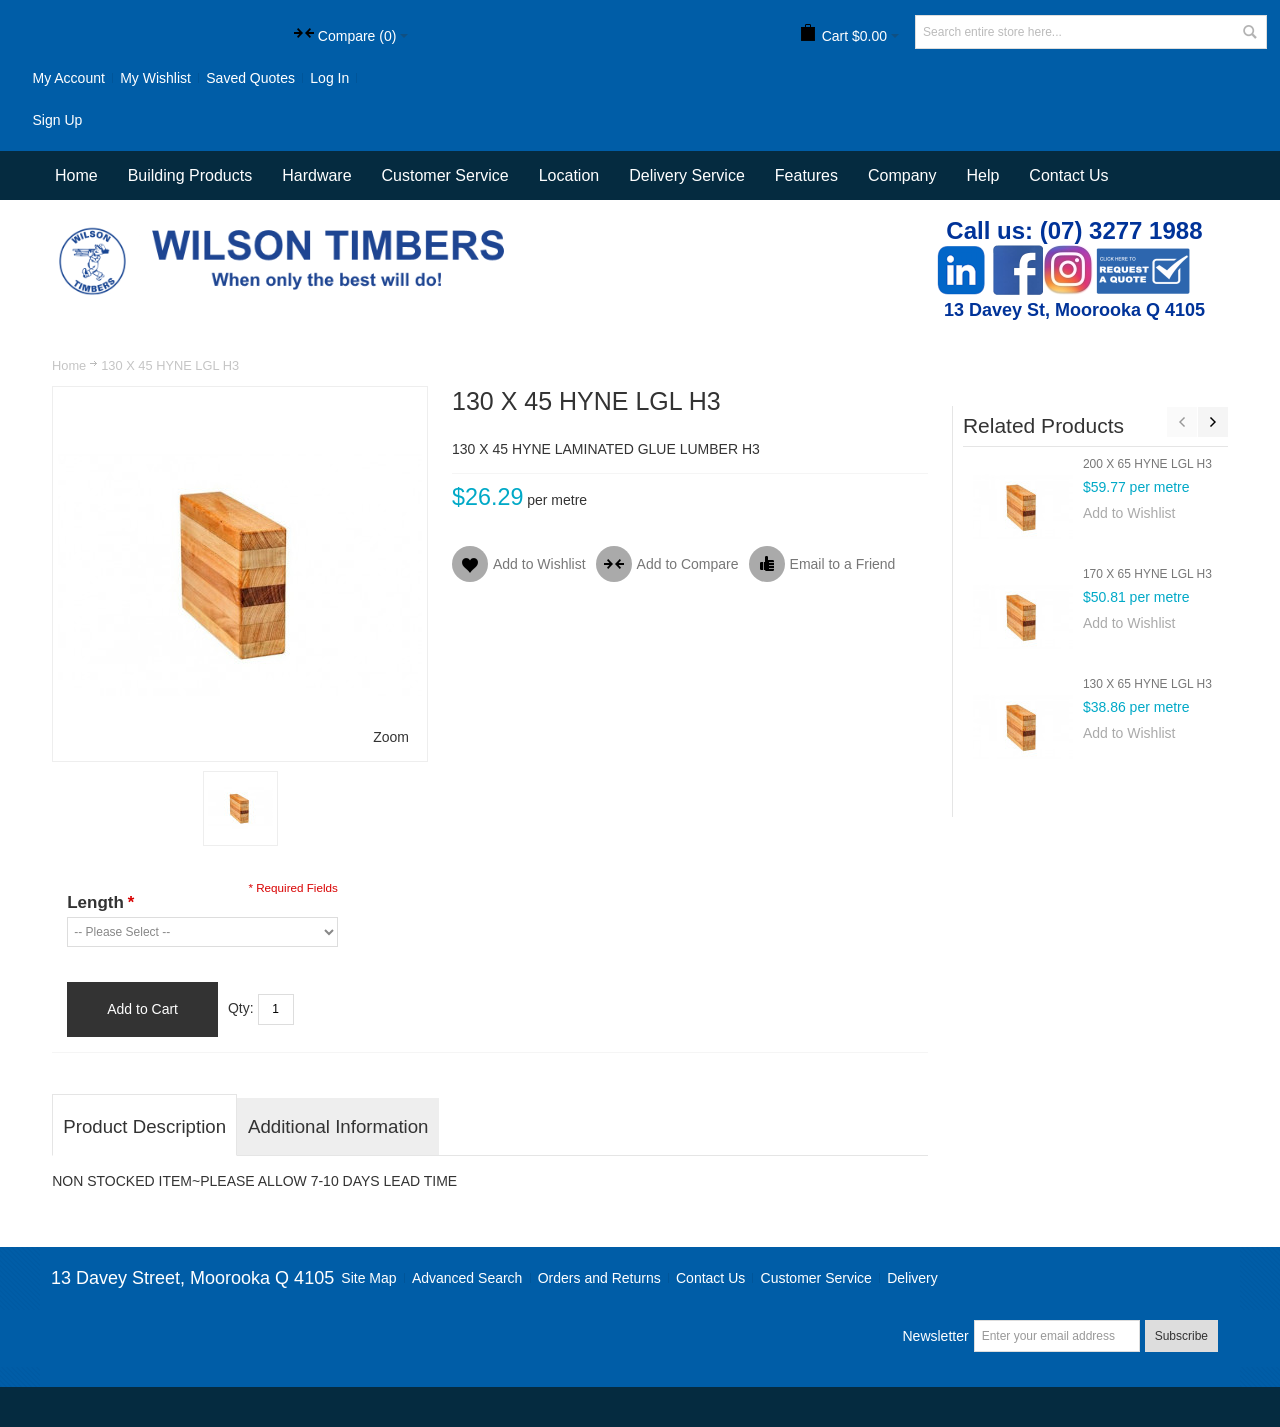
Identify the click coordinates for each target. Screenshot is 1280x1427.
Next (1213, 422)
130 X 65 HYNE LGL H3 (1147, 684)
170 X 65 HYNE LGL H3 (1147, 574)
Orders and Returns (599, 1278)
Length (100, 902)
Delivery (912, 1278)
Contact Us (1068, 175)
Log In (329, 78)
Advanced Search (467, 1278)
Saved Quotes (250, 78)
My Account (68, 78)
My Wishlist (155, 78)
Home (69, 365)
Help (982, 175)
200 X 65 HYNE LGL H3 (1147, 464)
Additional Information (338, 1126)
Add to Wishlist (1129, 513)
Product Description (144, 1126)
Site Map (368, 1278)
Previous (1182, 422)
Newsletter (935, 1336)
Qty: (241, 1008)
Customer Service (816, 1278)
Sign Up (57, 120)
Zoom (391, 737)
